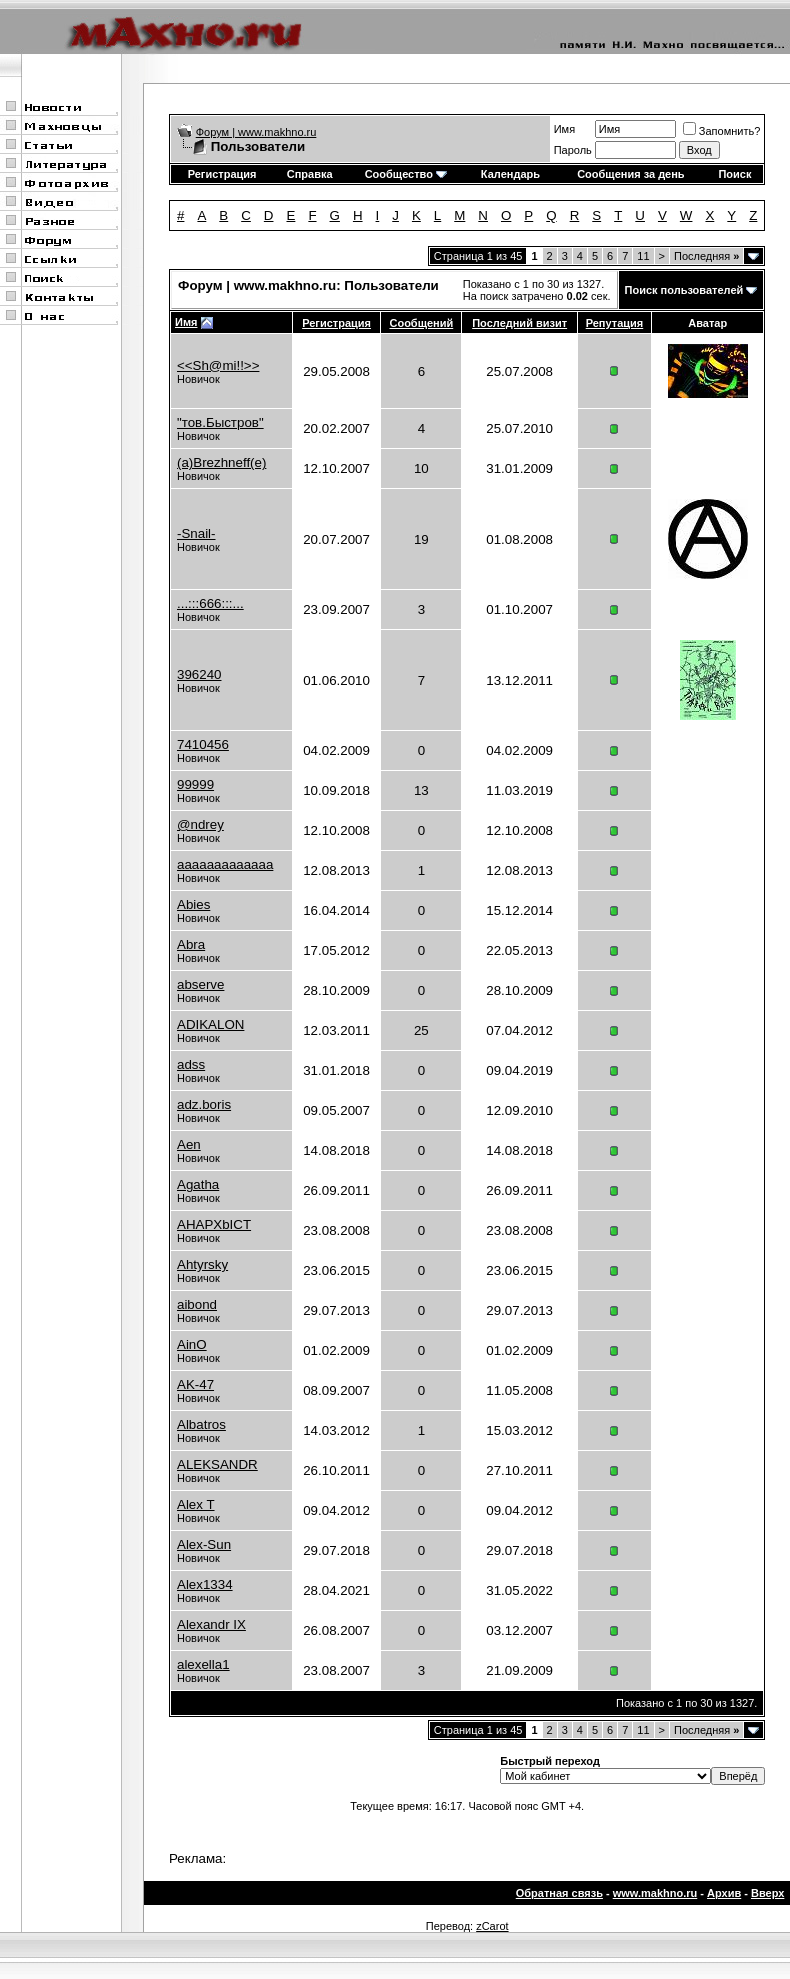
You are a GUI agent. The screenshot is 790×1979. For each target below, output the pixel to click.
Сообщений (421, 323)
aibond (197, 1304)
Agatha (198, 1184)
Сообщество (406, 174)
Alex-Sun (204, 1544)
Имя (564, 129)
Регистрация (222, 174)
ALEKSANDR (217, 1464)
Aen (189, 1144)
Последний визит (519, 323)
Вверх (767, 1893)
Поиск (734, 174)
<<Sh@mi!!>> (218, 365)
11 (643, 256)
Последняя (706, 256)
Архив (724, 1893)
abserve (200, 984)
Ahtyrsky (202, 1264)
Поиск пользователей (684, 290)
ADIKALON (210, 1024)
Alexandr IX (211, 1624)
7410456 (203, 744)
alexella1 (203, 1664)
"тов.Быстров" (220, 422)
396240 (199, 674)
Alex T (196, 1504)
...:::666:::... (210, 603)
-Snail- (196, 533)
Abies (193, 904)
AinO (192, 1344)
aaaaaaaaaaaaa (225, 864)
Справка (310, 174)
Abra (191, 944)
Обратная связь (559, 1893)
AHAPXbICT (214, 1224)
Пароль (573, 150)
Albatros (201, 1424)
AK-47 (195, 1384)
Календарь (510, 174)
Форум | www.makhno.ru (256, 132)
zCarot (492, 1926)
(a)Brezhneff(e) (221, 462)
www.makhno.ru (655, 1893)
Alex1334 (205, 1584)
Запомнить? (722, 131)
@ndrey (200, 824)
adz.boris (204, 1104)
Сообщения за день (630, 174)
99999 (195, 784)
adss (191, 1064)
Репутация (615, 323)
